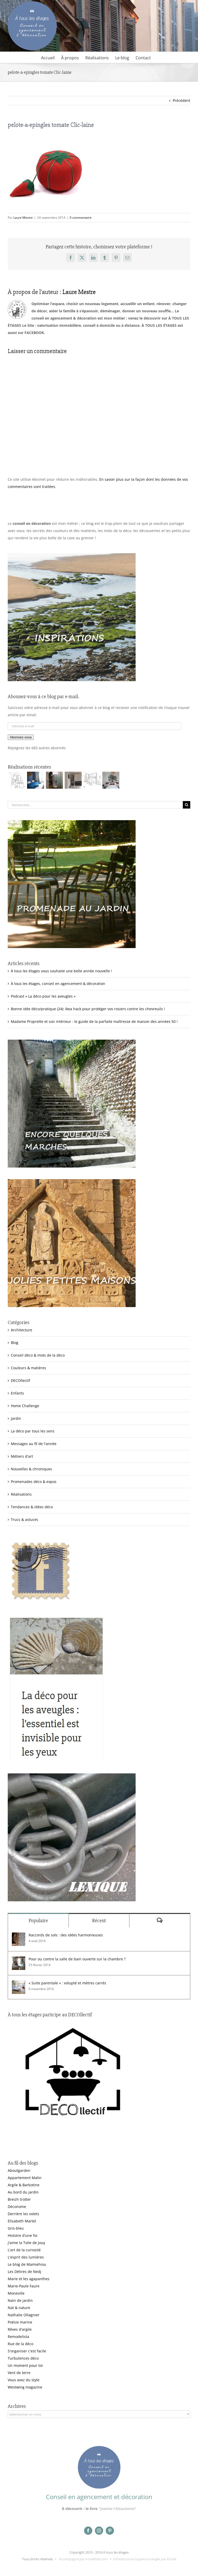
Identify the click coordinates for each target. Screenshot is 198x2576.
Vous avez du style (23, 2379)
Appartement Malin (25, 2177)
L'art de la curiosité (24, 2249)
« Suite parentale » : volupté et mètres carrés (67, 1982)
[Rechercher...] (95, 805)
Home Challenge (25, 1405)
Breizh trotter (19, 2199)
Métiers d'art (22, 1456)
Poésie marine (20, 2322)
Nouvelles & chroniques (31, 1468)
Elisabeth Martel (22, 2221)
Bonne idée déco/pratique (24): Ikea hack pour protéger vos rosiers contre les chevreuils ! (88, 1008)
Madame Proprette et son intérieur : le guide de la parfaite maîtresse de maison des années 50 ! (94, 1021)
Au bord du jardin (23, 2192)
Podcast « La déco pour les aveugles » (43, 996)
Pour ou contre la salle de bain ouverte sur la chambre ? (77, 1959)
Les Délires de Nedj (24, 2271)
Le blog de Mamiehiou (27, 2264)
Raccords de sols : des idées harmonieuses (66, 1935)
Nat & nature (19, 2307)
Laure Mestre (23, 217)
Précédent (181, 100)
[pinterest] (110, 2530)
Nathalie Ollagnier (23, 2314)
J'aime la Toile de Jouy (26, 2242)
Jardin (16, 1418)
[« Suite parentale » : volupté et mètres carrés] (18, 1984)
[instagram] (99, 2530)
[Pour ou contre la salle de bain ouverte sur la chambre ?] (18, 1960)
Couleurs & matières (28, 1367)
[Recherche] (186, 805)
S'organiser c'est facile (27, 2351)
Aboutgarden (19, 2170)
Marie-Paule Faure (23, 2286)
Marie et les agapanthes (29, 2278)
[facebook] (88, 2530)
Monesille (16, 2293)
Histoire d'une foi (22, 2235)
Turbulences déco (23, 2358)
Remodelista (18, 2336)
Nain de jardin (20, 2300)
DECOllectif (20, 1380)
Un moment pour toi (25, 2365)
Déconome (17, 2206)
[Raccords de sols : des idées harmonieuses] (18, 1936)
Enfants (17, 1393)
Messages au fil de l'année (33, 1443)
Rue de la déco (20, 2343)
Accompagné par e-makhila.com (83, 2559)
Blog (14, 1342)
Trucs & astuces (24, 1519)
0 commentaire (81, 217)
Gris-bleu (16, 2228)
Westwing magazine (25, 2387)
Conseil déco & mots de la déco (38, 1355)
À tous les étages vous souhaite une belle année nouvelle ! (61, 970)
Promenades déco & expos (33, 1481)
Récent (99, 1920)
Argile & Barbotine (23, 2184)
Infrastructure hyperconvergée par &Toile (144, 2559)
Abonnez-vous (21, 737)
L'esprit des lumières (26, 2257)
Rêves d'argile (20, 2329)
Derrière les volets (23, 2213)
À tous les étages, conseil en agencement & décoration (58, 983)
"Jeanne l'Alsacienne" (117, 2508)
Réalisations (21, 1494)
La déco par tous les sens (32, 1431)
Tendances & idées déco (32, 1506)
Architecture (21, 1329)
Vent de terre (19, 2372)
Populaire (38, 1920)
